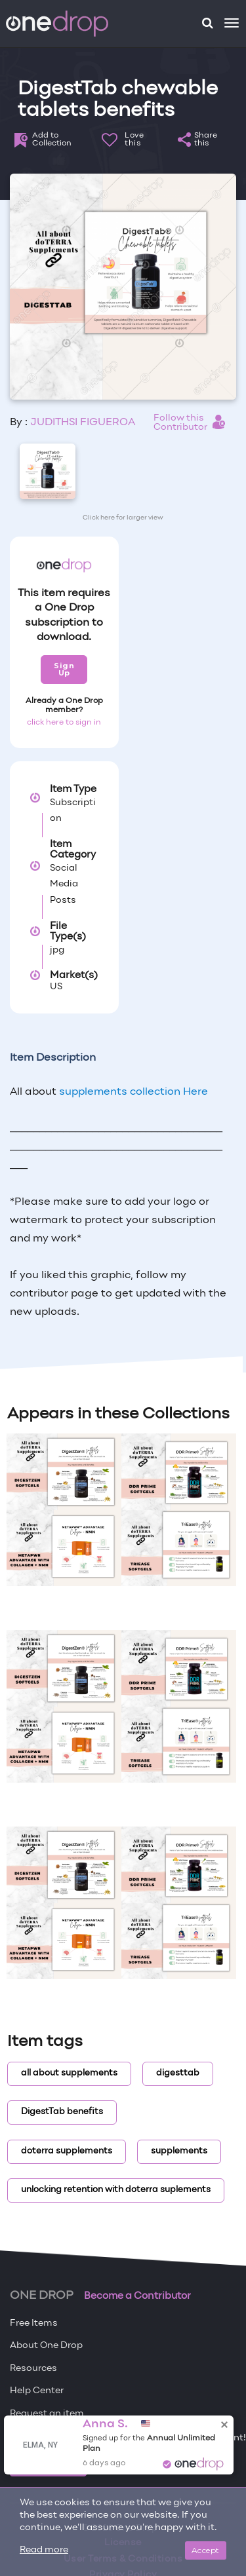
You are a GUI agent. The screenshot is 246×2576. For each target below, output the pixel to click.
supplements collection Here (133, 1092)
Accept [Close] (206, 2550)
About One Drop (46, 2345)
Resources (33, 2368)
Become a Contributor (137, 2296)
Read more (44, 2550)
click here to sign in (64, 723)
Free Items (34, 2323)
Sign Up (64, 669)
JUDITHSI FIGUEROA (82, 422)
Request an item (47, 2414)
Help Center (37, 2391)
